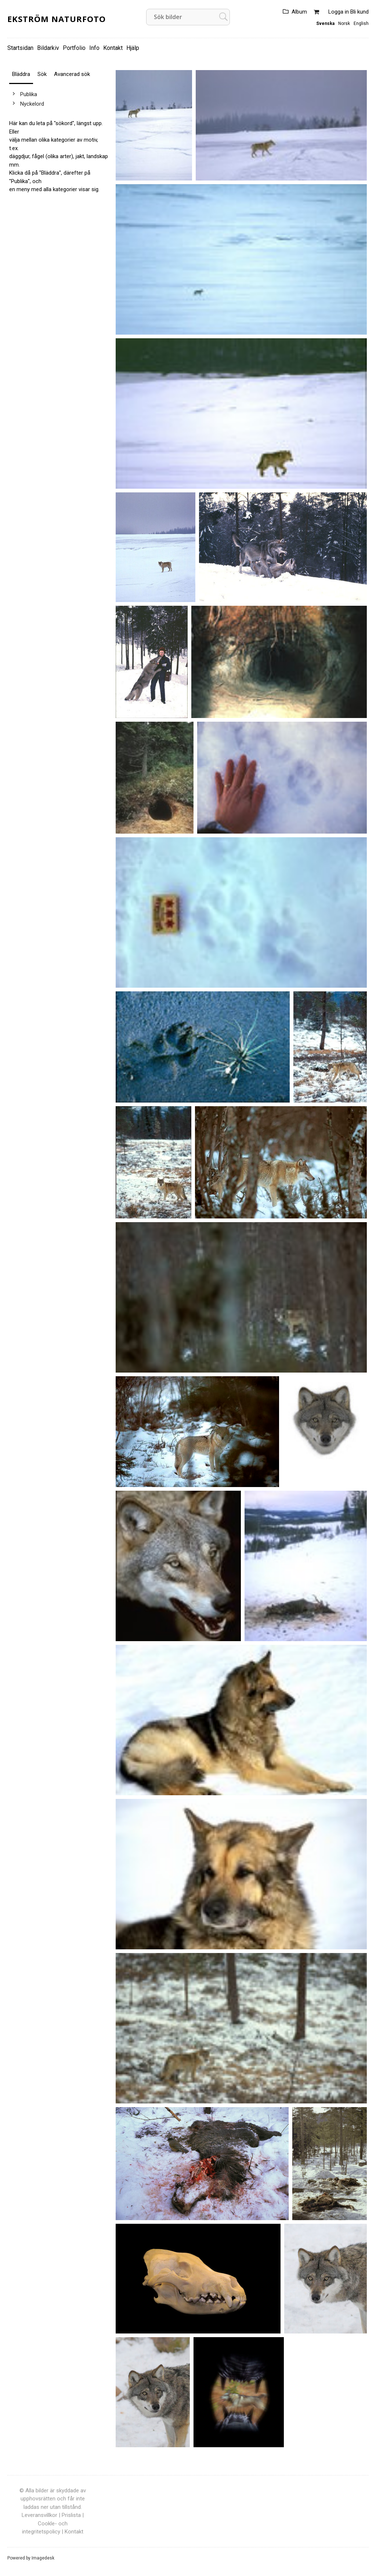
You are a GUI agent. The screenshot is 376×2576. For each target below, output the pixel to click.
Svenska (325, 23)
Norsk (344, 23)
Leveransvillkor (39, 2515)
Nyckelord (32, 104)
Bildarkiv (48, 47)
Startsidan (20, 47)
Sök (42, 74)
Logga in (338, 11)
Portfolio (74, 47)
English (361, 23)
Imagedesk (43, 2558)
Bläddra (21, 74)
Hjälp (132, 47)
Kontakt (113, 47)
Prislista (71, 2515)
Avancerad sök (72, 74)
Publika (28, 94)
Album (299, 11)
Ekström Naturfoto (56, 18)
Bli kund (359, 11)
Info (94, 47)
